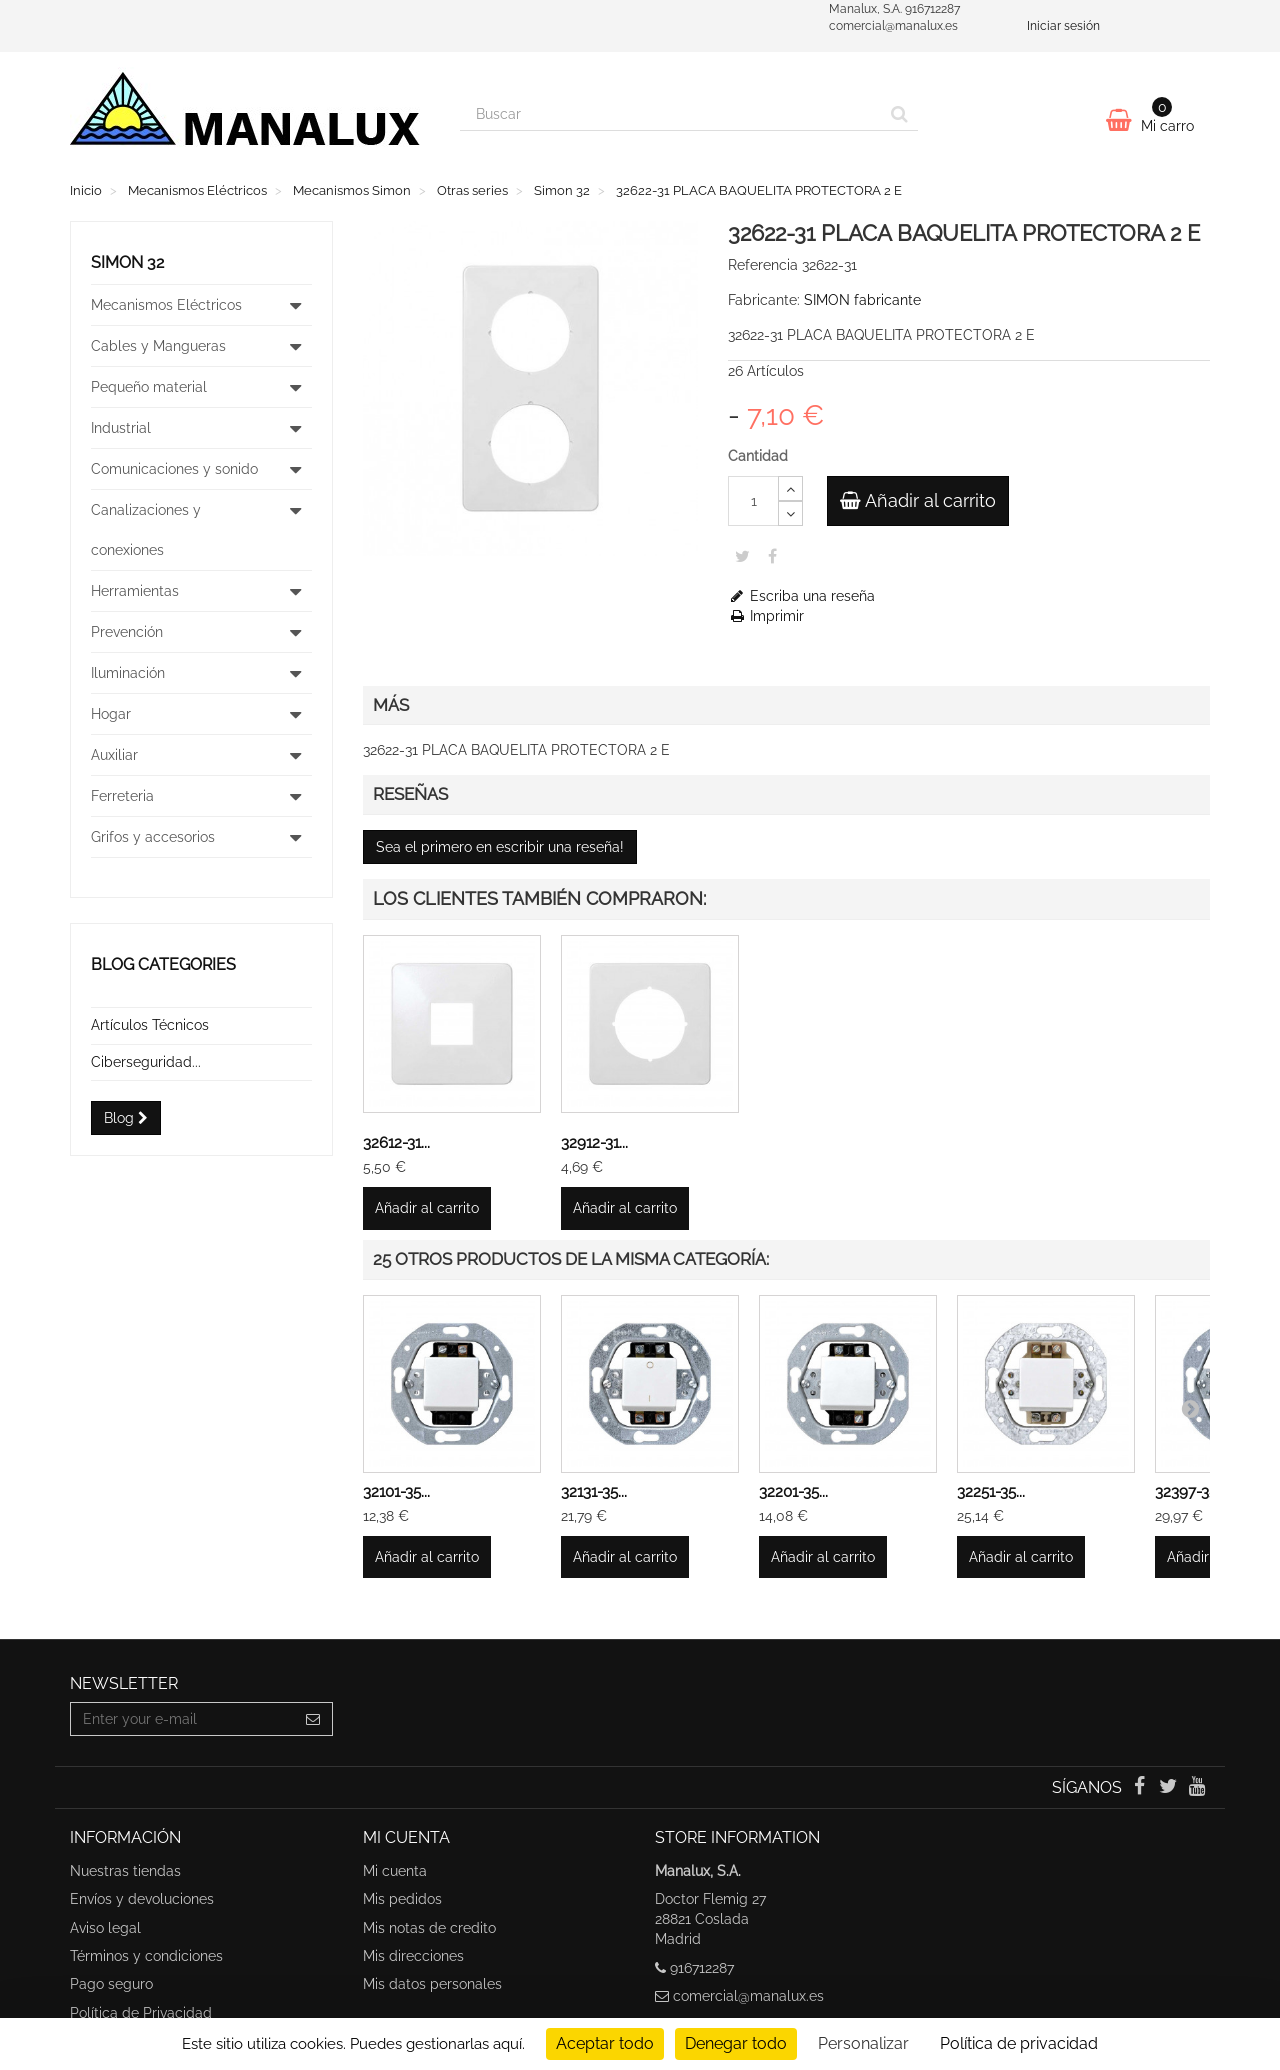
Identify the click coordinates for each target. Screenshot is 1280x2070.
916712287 (702, 1968)
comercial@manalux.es (748, 1996)
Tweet (742, 556)
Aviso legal (105, 1928)
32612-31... (396, 1143)
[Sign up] (313, 1719)
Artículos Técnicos (150, 1025)
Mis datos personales (432, 1984)
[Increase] (790, 488)
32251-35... (991, 1492)
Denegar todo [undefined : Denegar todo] (736, 2043)
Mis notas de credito (429, 1928)
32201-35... (793, 1492)
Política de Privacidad (141, 2013)
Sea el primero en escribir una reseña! (500, 847)
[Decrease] (790, 513)
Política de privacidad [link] (1019, 2043)
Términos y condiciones (146, 1956)
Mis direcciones (413, 1956)
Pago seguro (111, 1984)
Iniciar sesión (1063, 26)
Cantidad (758, 456)
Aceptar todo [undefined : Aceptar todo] (605, 2043)
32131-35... (594, 1492)
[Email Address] (182, 1719)
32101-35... (396, 1492)
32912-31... (594, 1143)
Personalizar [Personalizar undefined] (863, 2043)
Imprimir (766, 616)
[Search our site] (671, 114)
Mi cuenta (395, 1871)
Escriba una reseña (801, 596)
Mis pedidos (402, 1899)
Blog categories (163, 964)
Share (772, 556)
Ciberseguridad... (146, 1062)
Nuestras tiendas (125, 1871)
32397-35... (1190, 1492)
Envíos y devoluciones (142, 1899)
